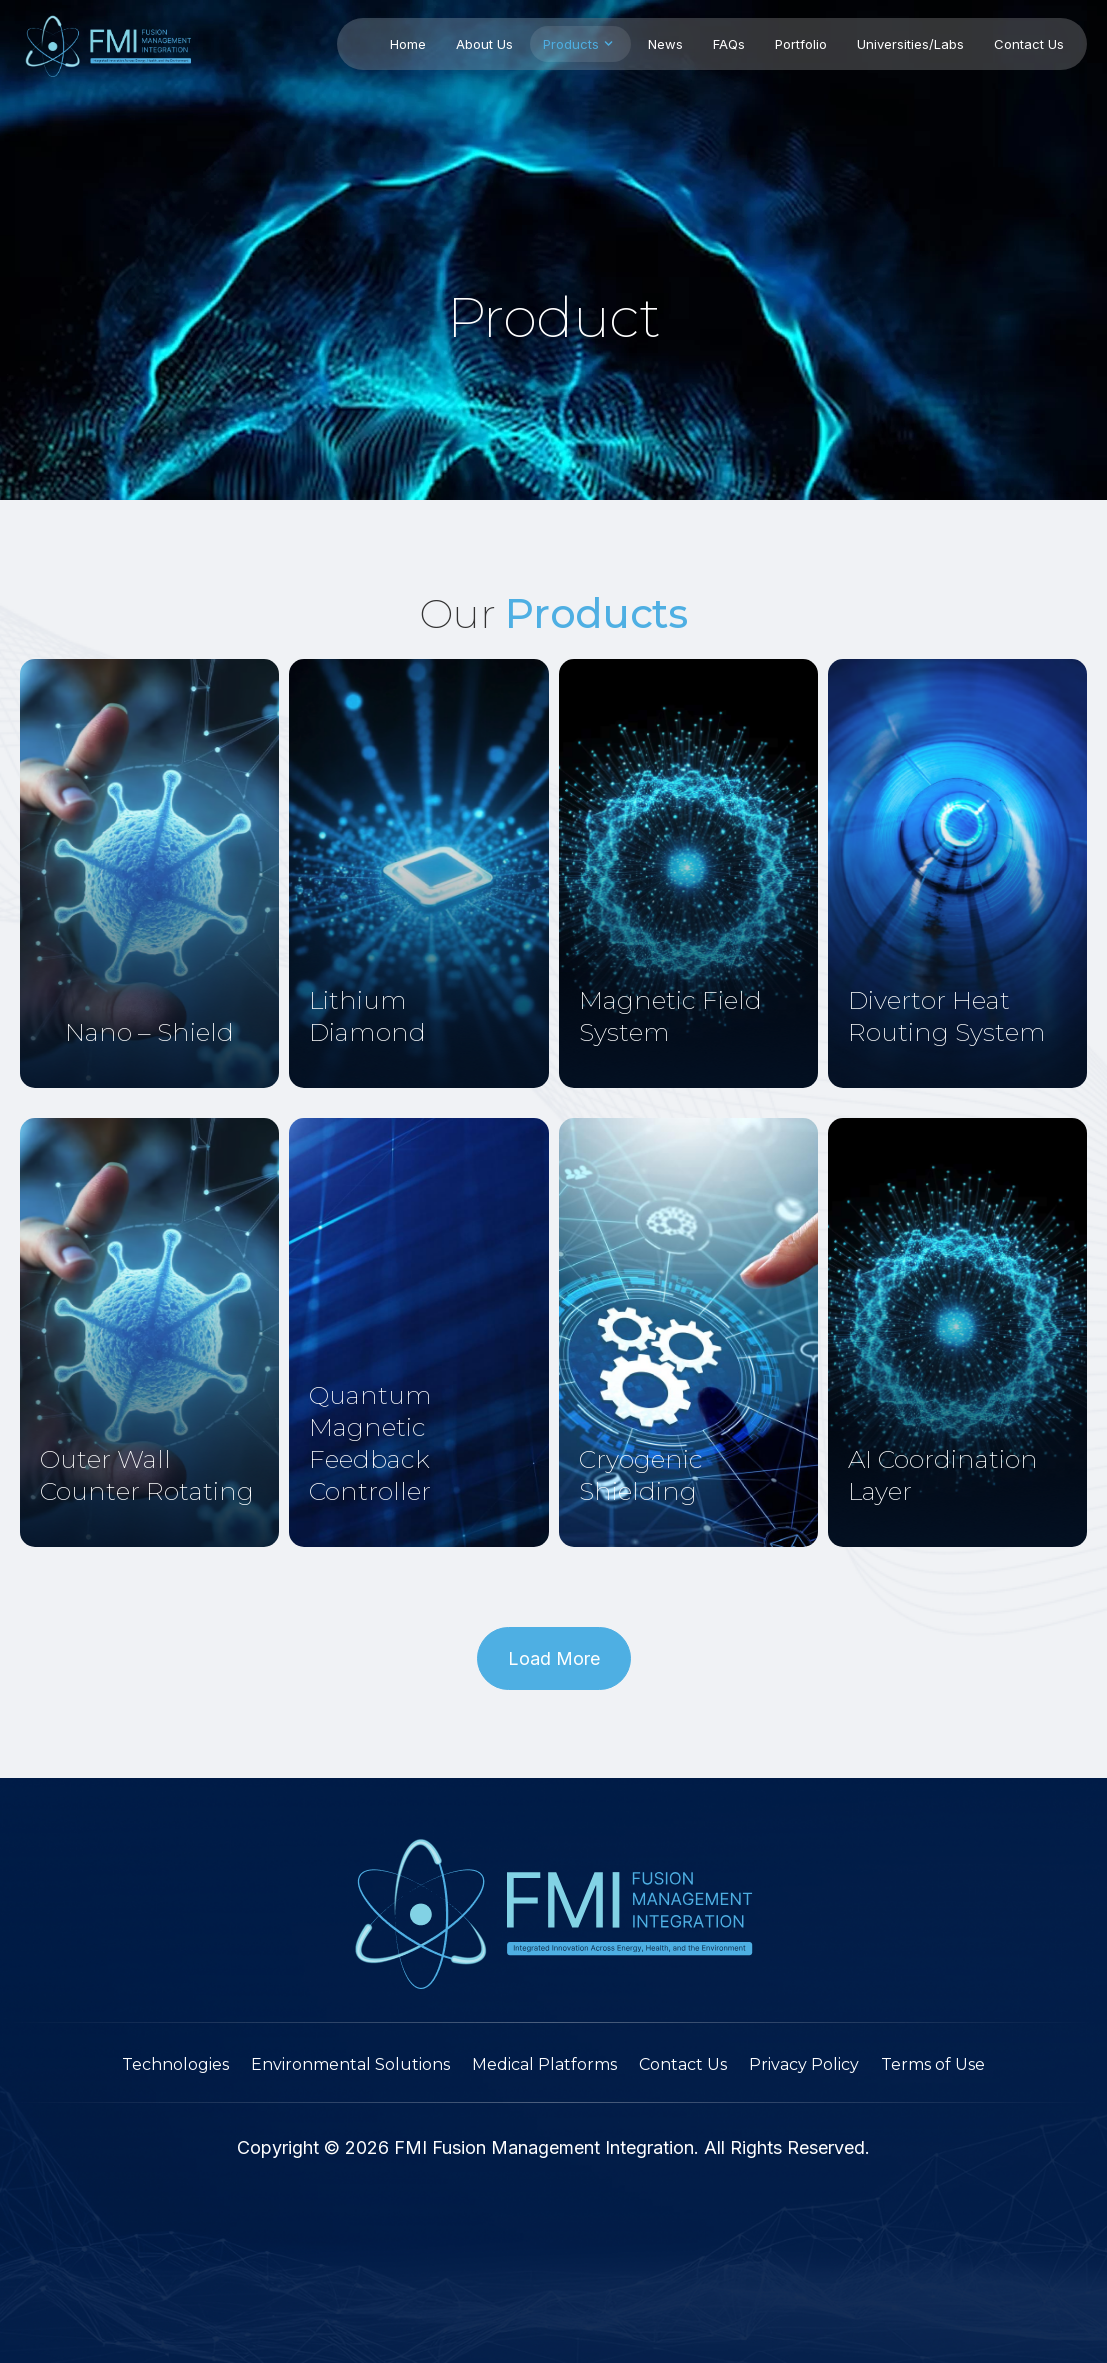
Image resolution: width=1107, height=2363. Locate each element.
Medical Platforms (544, 2064)
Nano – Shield (149, 1032)
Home (408, 44)
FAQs (729, 44)
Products (580, 43)
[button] (554, 1658)
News (665, 44)
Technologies (175, 2064)
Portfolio (801, 44)
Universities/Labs (910, 44)
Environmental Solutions (350, 2064)
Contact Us (1029, 44)
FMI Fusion (437, 2147)
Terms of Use (933, 2064)
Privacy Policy (804, 2064)
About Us (484, 44)
